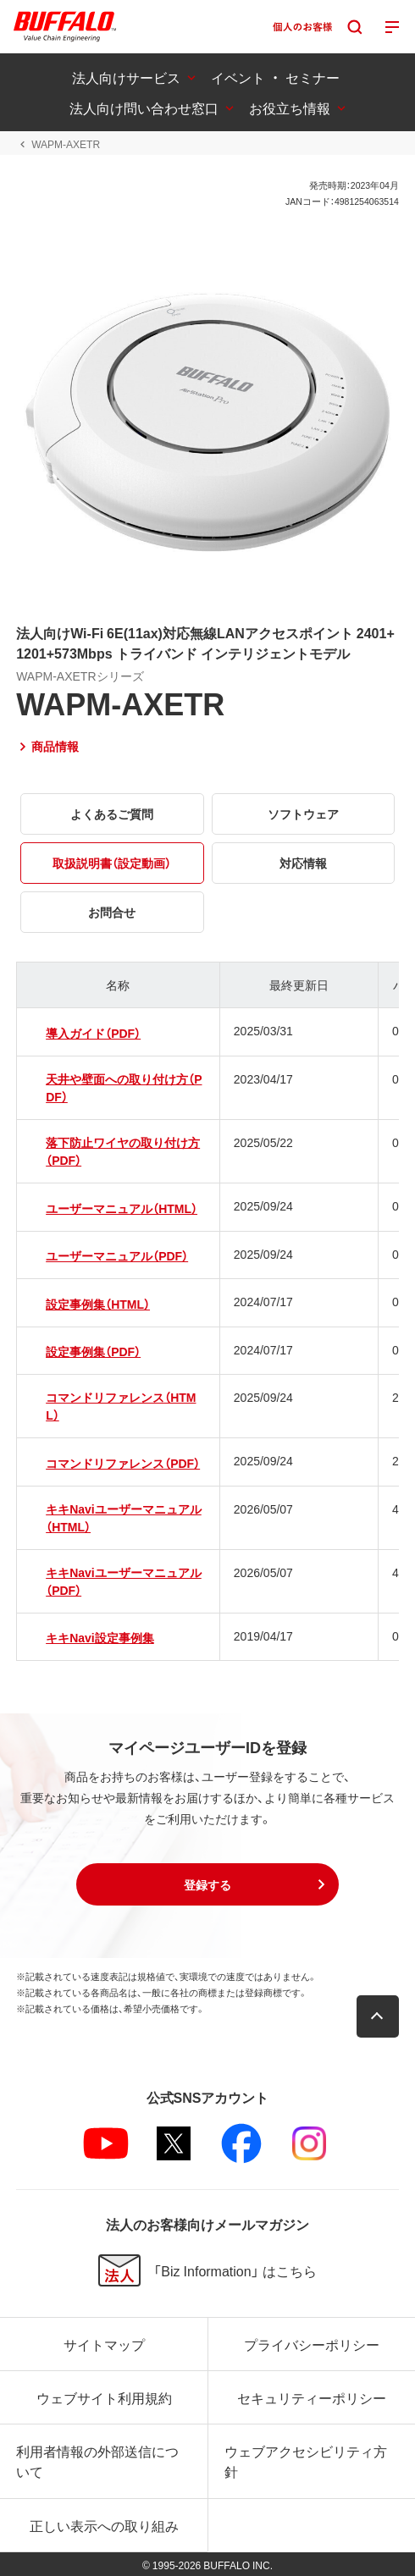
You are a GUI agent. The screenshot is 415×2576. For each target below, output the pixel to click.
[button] (207, 1884)
